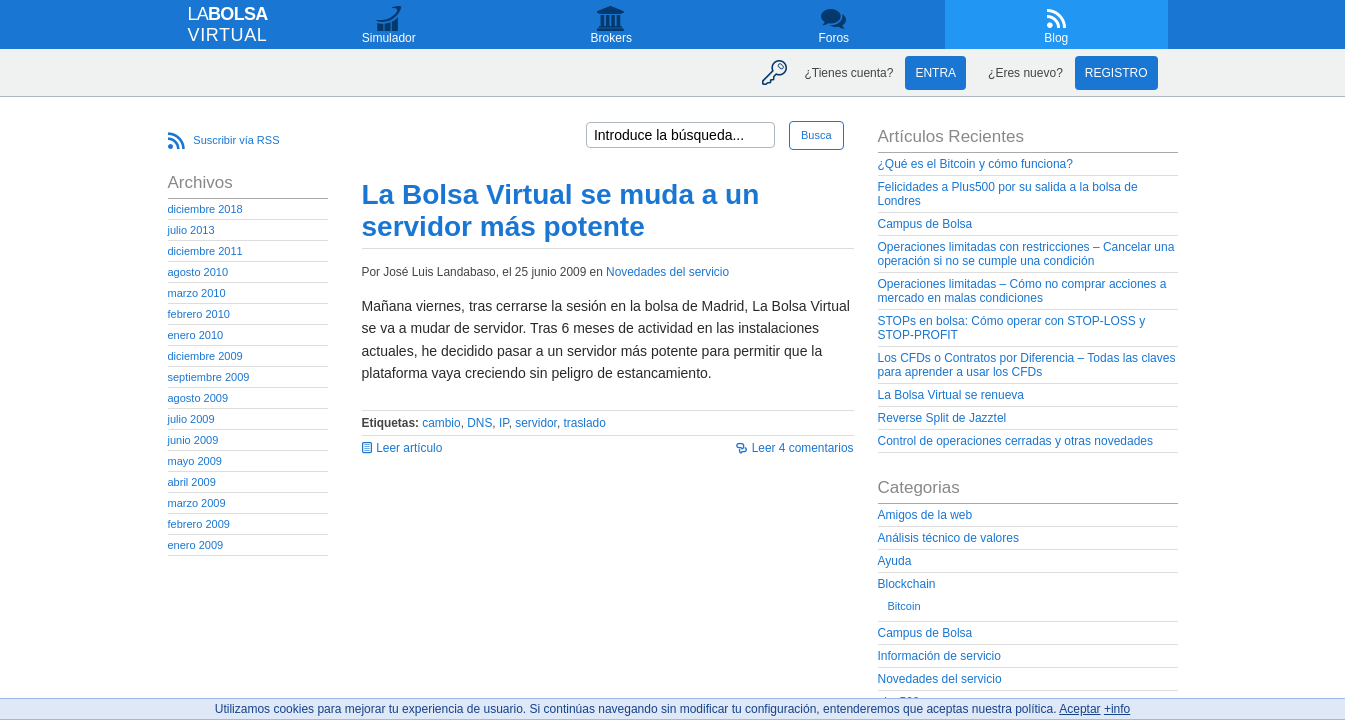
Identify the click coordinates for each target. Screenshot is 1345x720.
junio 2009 (193, 440)
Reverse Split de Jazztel (942, 418)
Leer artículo (409, 448)
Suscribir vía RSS (236, 140)
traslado (585, 423)
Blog (1056, 38)
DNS (479, 423)
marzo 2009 (197, 503)
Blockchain (907, 584)
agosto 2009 (198, 398)
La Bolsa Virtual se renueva (951, 395)
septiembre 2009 (209, 377)
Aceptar (1079, 709)
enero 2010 (196, 335)
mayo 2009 (195, 461)
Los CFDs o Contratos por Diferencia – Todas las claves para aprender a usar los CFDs (1027, 365)
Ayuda (895, 561)
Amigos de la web (925, 515)
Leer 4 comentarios (803, 448)
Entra (935, 73)
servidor (536, 423)
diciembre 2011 (205, 251)
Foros (833, 38)
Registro (1116, 73)
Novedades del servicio (667, 272)
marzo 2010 (197, 293)
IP (504, 423)
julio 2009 (191, 419)
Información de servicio (939, 656)
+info (1117, 709)
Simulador (389, 38)
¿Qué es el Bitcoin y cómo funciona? (975, 164)
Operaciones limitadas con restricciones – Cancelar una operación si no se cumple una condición (1026, 254)
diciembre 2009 (205, 356)
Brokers (611, 38)
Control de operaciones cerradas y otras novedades (1016, 441)
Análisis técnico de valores (948, 538)
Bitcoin (904, 606)
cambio (441, 423)
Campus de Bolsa (925, 224)
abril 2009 (192, 482)
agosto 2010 (198, 272)
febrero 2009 (199, 524)
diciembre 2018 (205, 209)
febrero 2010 (199, 314)
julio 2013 (191, 230)
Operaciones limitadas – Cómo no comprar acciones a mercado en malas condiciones (1022, 291)
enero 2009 (196, 545)
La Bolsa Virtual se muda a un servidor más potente (561, 210)
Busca (816, 135)
